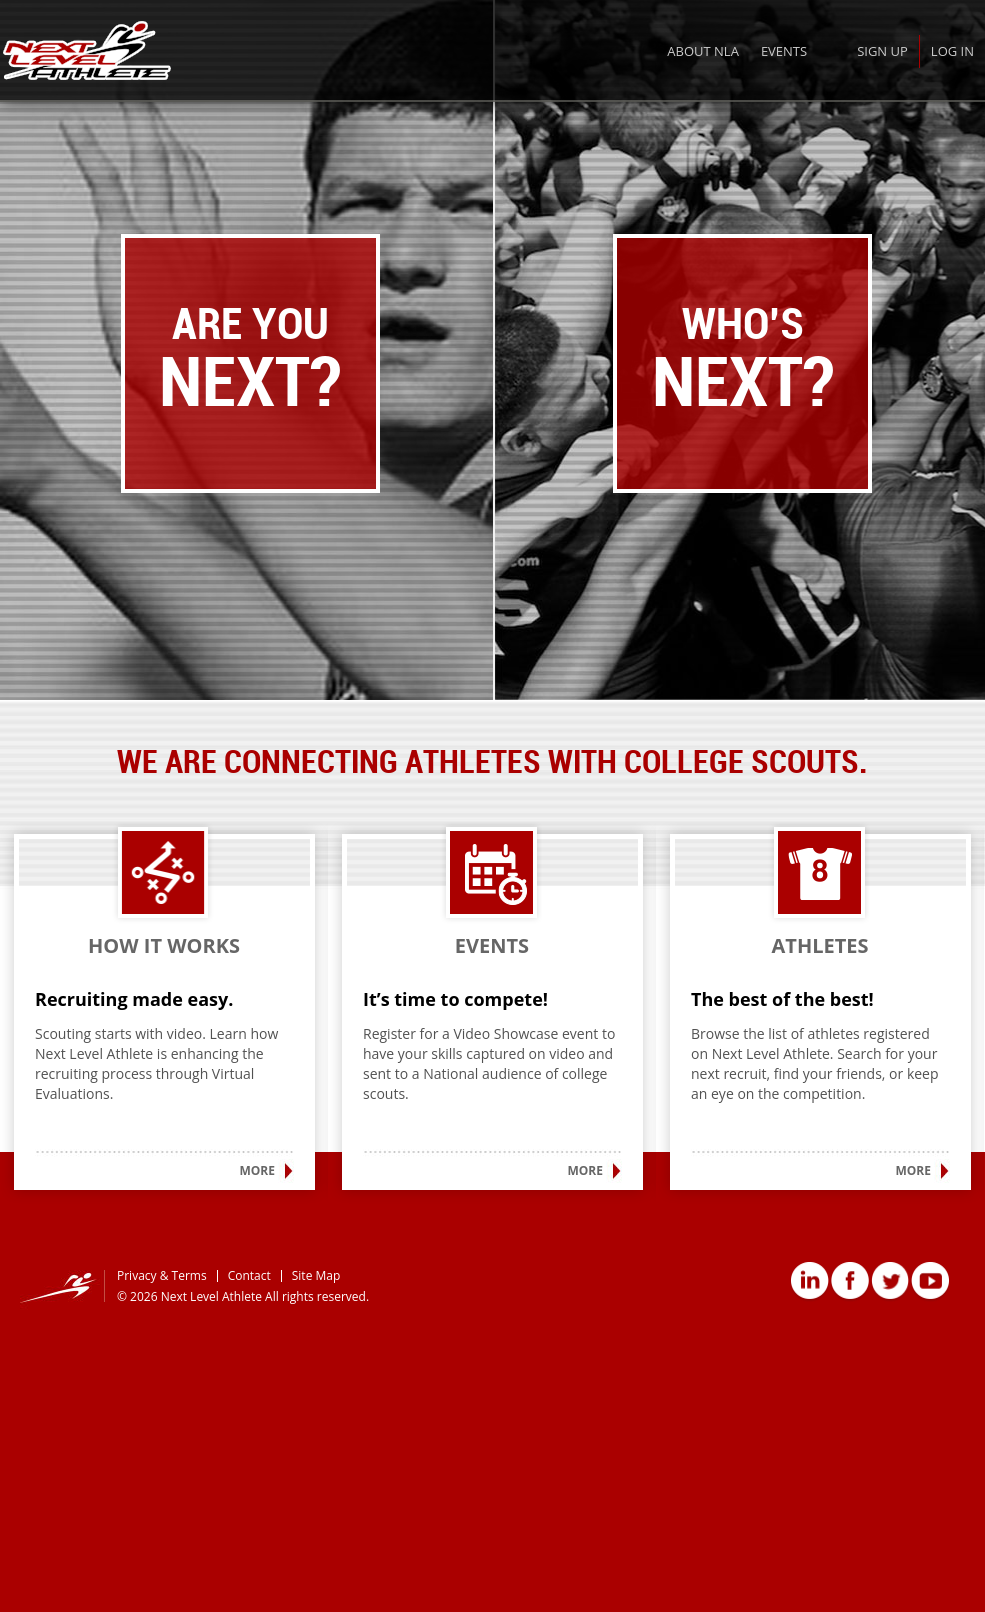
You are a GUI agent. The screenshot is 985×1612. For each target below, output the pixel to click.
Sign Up (882, 51)
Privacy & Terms (162, 1275)
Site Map (316, 1275)
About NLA (703, 51)
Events (784, 51)
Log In (952, 51)
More (257, 1170)
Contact (249, 1275)
